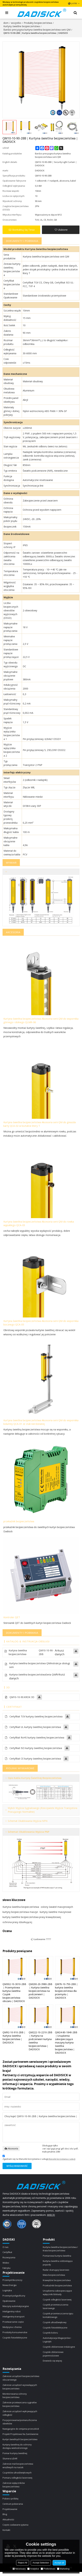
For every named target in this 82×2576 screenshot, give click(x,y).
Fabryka (6, 2268)
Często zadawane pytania (15, 2528)
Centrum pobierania (13, 2507)
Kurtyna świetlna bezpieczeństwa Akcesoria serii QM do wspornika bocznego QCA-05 (35, 1322)
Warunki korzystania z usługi (61, 2159)
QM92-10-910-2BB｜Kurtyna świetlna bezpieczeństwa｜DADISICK (14, 2037)
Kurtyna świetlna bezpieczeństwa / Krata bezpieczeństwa (60, 2249)
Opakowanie (9, 2301)
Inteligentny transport (13, 2317)
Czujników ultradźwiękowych (17, 2475)
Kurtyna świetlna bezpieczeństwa (21, 1907)
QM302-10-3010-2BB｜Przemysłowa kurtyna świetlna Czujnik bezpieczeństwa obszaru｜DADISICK (14, 1993)
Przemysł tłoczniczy (12, 2280)
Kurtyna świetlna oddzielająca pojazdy (58, 2263)
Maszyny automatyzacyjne (16, 2307)
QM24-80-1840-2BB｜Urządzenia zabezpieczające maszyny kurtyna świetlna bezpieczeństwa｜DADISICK (66, 2043)
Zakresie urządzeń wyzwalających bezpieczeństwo (20, 2389)
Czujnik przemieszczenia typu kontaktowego (58, 2316)
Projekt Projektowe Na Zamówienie (20, 2436)
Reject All (22, 2562)
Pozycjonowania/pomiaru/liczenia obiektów (20, 2424)
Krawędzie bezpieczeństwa (57, 2281)
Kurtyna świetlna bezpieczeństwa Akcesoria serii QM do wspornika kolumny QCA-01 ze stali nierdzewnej (35, 1422)
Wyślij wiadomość (17, 2166)
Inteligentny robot (12, 2312)
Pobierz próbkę (10, 2502)
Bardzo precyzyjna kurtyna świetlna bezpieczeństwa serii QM (36, 29)
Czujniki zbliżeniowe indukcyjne (59, 2348)
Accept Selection (41, 2562)
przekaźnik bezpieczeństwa (19, 1521)
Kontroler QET (11, 1617)
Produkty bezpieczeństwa (38, 22)
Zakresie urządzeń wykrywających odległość (20, 2415)
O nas (5, 2247)
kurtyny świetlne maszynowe (55, 1912)
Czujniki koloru (50, 2334)
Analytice (33, 2569)
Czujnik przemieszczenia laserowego (55, 2307)
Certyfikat (7, 2252)
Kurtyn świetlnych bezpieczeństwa (20, 2442)
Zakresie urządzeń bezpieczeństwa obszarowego (21, 2380)
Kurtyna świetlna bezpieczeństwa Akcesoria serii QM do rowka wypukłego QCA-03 (39, 1223)
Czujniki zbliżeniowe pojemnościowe (53, 2355)
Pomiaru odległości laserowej (17, 2481)
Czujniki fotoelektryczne (15, 2338)
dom (5, 22)
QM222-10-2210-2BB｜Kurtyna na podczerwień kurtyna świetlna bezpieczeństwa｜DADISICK (40, 2041)
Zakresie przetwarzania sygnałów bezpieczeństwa (20, 2406)
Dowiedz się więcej (52, 2362)
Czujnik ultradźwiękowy (54, 2323)
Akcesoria (11, 2148)
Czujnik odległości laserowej (57, 2300)
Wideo (6, 2263)
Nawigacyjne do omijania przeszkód (21, 2431)
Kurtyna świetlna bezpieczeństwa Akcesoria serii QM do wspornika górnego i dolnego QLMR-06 (35, 1020)
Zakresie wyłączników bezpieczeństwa (14, 2488)
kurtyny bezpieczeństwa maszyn (20, 1912)
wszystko (16, 22)
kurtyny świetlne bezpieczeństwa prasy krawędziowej (32, 1917)
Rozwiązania (9, 2258)
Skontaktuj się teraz (23, 229)
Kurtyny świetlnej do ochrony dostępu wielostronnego (17, 2449)
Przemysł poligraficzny (14, 2296)
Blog (5, 2518)
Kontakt (6, 2534)
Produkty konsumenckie (15, 2333)
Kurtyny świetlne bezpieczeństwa (21, 26)
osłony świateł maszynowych (57, 1907)
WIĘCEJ (51, 2215)
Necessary (19, 2569)
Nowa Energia (9, 2285)
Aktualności (8, 2523)
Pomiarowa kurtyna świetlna (57, 2256)
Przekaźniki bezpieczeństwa (57, 2286)
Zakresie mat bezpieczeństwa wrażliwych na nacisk (18, 2468)
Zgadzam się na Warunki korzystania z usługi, (39, 2158)
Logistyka (7, 2291)
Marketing (63, 2569)
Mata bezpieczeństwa (54, 2275)
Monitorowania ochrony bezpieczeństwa (15, 2397)
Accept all (59, 2562)
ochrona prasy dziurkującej (17, 1922)
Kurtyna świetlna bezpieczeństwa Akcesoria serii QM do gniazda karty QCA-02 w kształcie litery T (40, 1124)
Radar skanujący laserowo (56, 2270)
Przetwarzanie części (13, 2323)
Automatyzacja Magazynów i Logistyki (57, 2341)
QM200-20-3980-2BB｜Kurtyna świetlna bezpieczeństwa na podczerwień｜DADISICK (40, 1991)
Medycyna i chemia (12, 2328)
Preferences (48, 2569)
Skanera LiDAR (10, 2461)
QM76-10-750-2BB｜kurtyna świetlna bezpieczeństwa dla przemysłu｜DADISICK (66, 1991)
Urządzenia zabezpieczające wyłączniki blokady (57, 2293)
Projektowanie (10, 2512)
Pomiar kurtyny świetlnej (15, 2456)
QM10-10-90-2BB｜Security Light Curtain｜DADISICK (56, 163)
